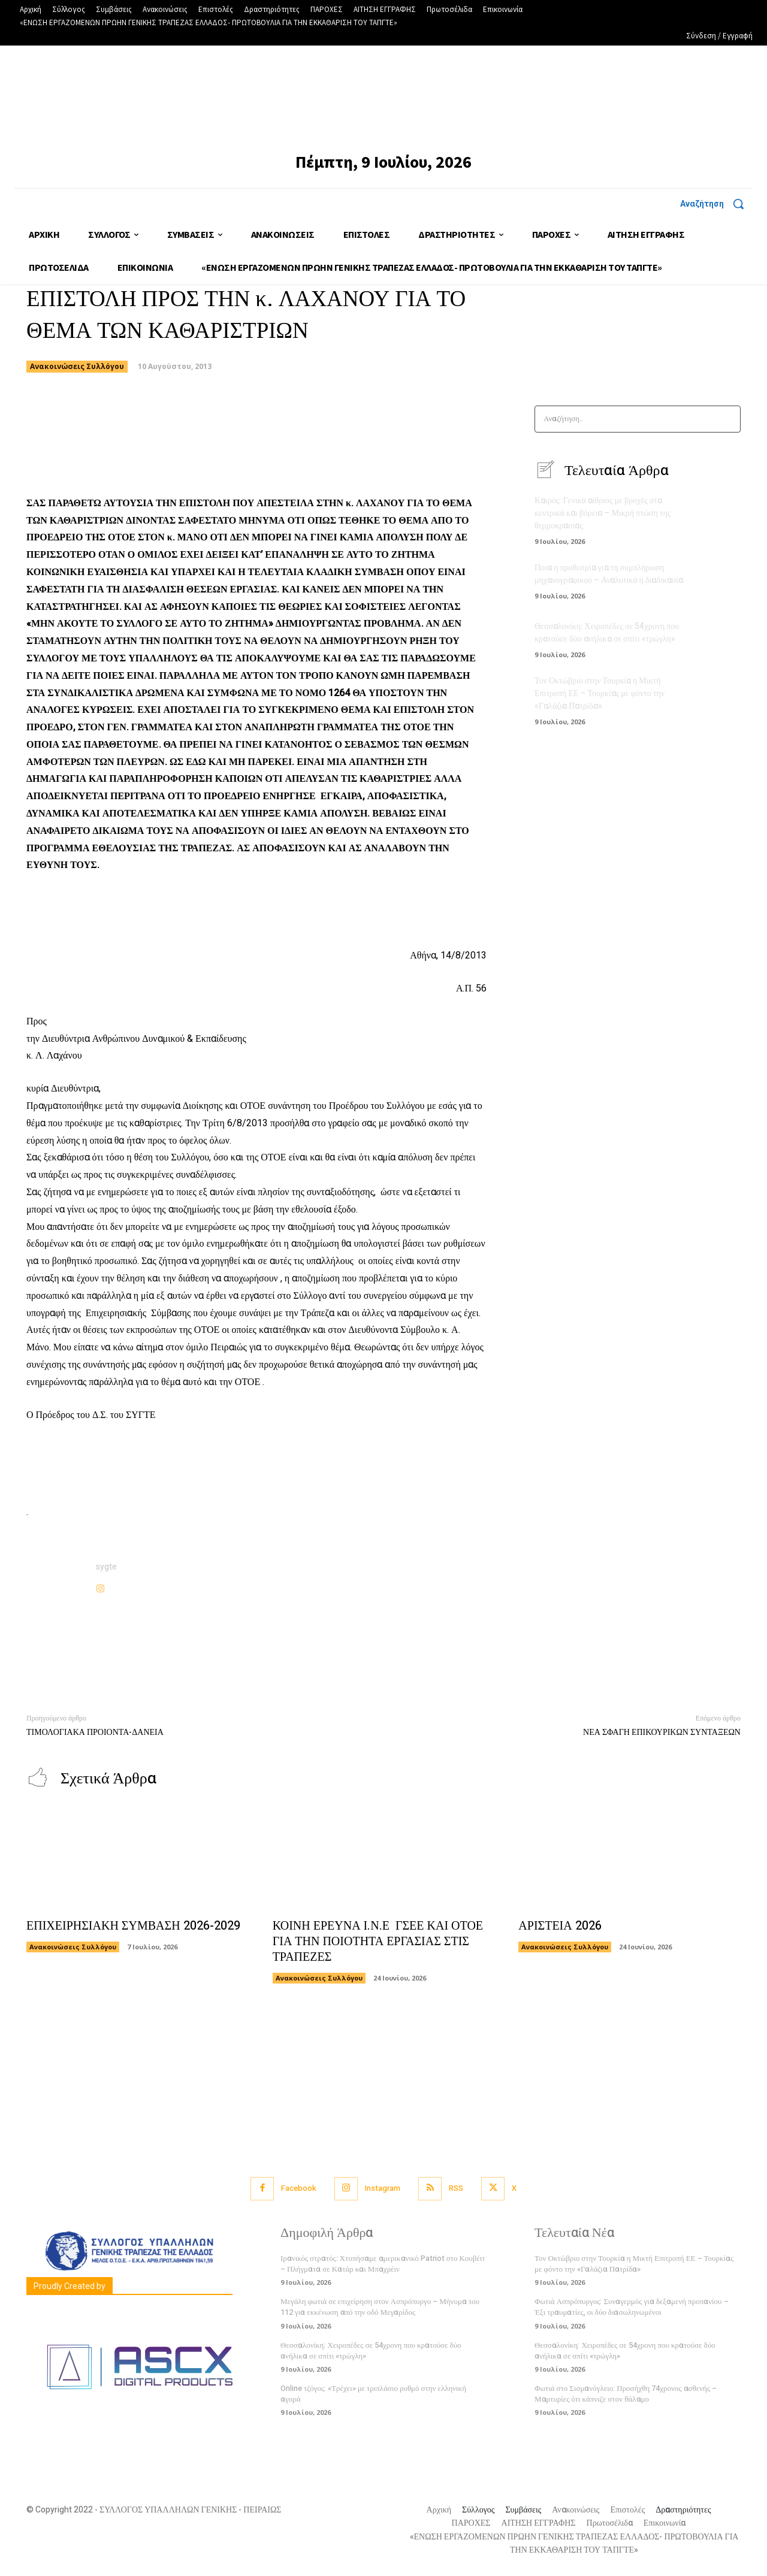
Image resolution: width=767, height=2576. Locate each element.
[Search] (728, 419)
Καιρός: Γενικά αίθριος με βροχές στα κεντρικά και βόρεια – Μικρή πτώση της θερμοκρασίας (603, 513)
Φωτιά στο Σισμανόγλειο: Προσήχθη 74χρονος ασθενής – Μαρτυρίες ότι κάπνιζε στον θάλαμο (626, 2394)
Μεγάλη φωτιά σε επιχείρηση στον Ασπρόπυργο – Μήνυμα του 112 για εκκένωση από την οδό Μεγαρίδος (379, 2307)
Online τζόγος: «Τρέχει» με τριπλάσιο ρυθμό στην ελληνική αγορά (373, 2394)
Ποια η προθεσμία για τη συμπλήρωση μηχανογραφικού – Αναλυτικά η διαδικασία (609, 573)
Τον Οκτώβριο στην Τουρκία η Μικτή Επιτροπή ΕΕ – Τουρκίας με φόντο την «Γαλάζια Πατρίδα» (600, 693)
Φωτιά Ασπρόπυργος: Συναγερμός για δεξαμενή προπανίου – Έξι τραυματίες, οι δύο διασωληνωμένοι (632, 2307)
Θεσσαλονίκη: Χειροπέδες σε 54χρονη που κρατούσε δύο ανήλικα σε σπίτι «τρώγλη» (607, 632)
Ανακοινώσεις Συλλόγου (77, 367)
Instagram (382, 2188)
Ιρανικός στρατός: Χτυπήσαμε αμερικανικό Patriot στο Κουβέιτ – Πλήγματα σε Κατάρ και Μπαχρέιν (382, 2264)
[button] (716, 203)
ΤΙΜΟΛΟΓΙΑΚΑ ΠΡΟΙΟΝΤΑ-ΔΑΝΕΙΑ (95, 1732)
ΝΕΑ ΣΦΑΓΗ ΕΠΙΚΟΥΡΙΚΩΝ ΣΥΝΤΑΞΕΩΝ (662, 1732)
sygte (106, 1567)
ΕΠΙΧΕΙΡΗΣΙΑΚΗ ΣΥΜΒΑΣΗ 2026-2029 (133, 1925)
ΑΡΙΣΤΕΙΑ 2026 (559, 1925)
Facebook (298, 2188)
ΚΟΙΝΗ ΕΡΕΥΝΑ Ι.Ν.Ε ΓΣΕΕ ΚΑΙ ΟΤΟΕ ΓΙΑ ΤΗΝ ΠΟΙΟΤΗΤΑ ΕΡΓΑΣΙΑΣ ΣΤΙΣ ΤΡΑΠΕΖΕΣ (378, 1941)
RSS (456, 2188)
